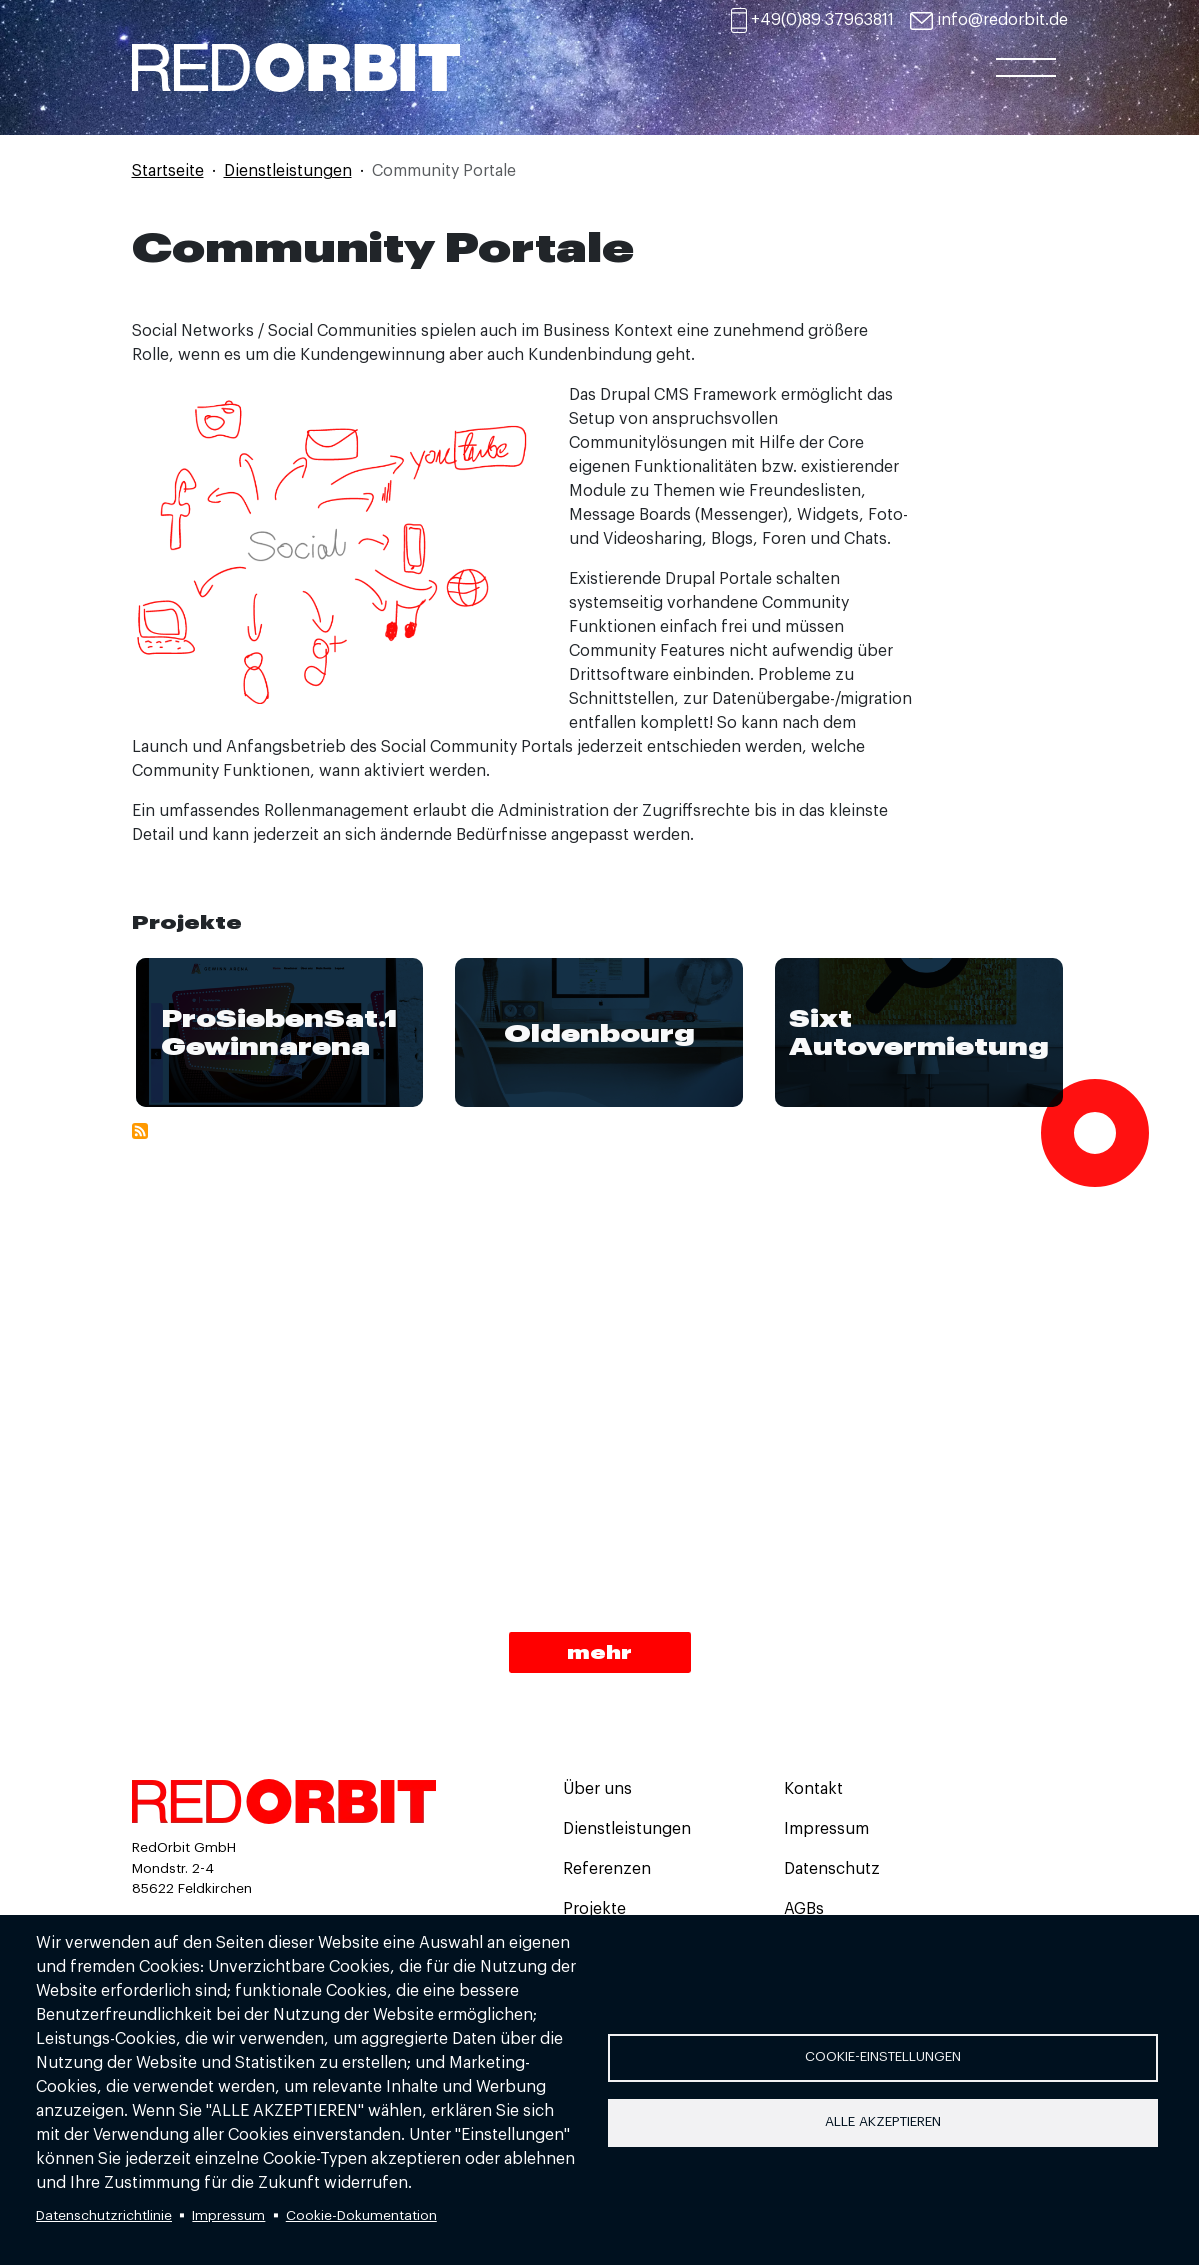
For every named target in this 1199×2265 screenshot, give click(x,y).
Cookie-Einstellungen (883, 2056)
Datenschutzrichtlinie (104, 2215)
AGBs (804, 1909)
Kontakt (813, 1789)
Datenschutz (832, 1869)
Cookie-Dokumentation (361, 2215)
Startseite (168, 171)
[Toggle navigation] (1026, 88)
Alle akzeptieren (883, 2121)
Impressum (228, 2215)
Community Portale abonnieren (140, 1131)
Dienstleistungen (288, 171)
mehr (599, 1652)
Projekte (594, 1909)
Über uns (597, 1789)
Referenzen (607, 1869)
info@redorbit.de (1002, 20)
